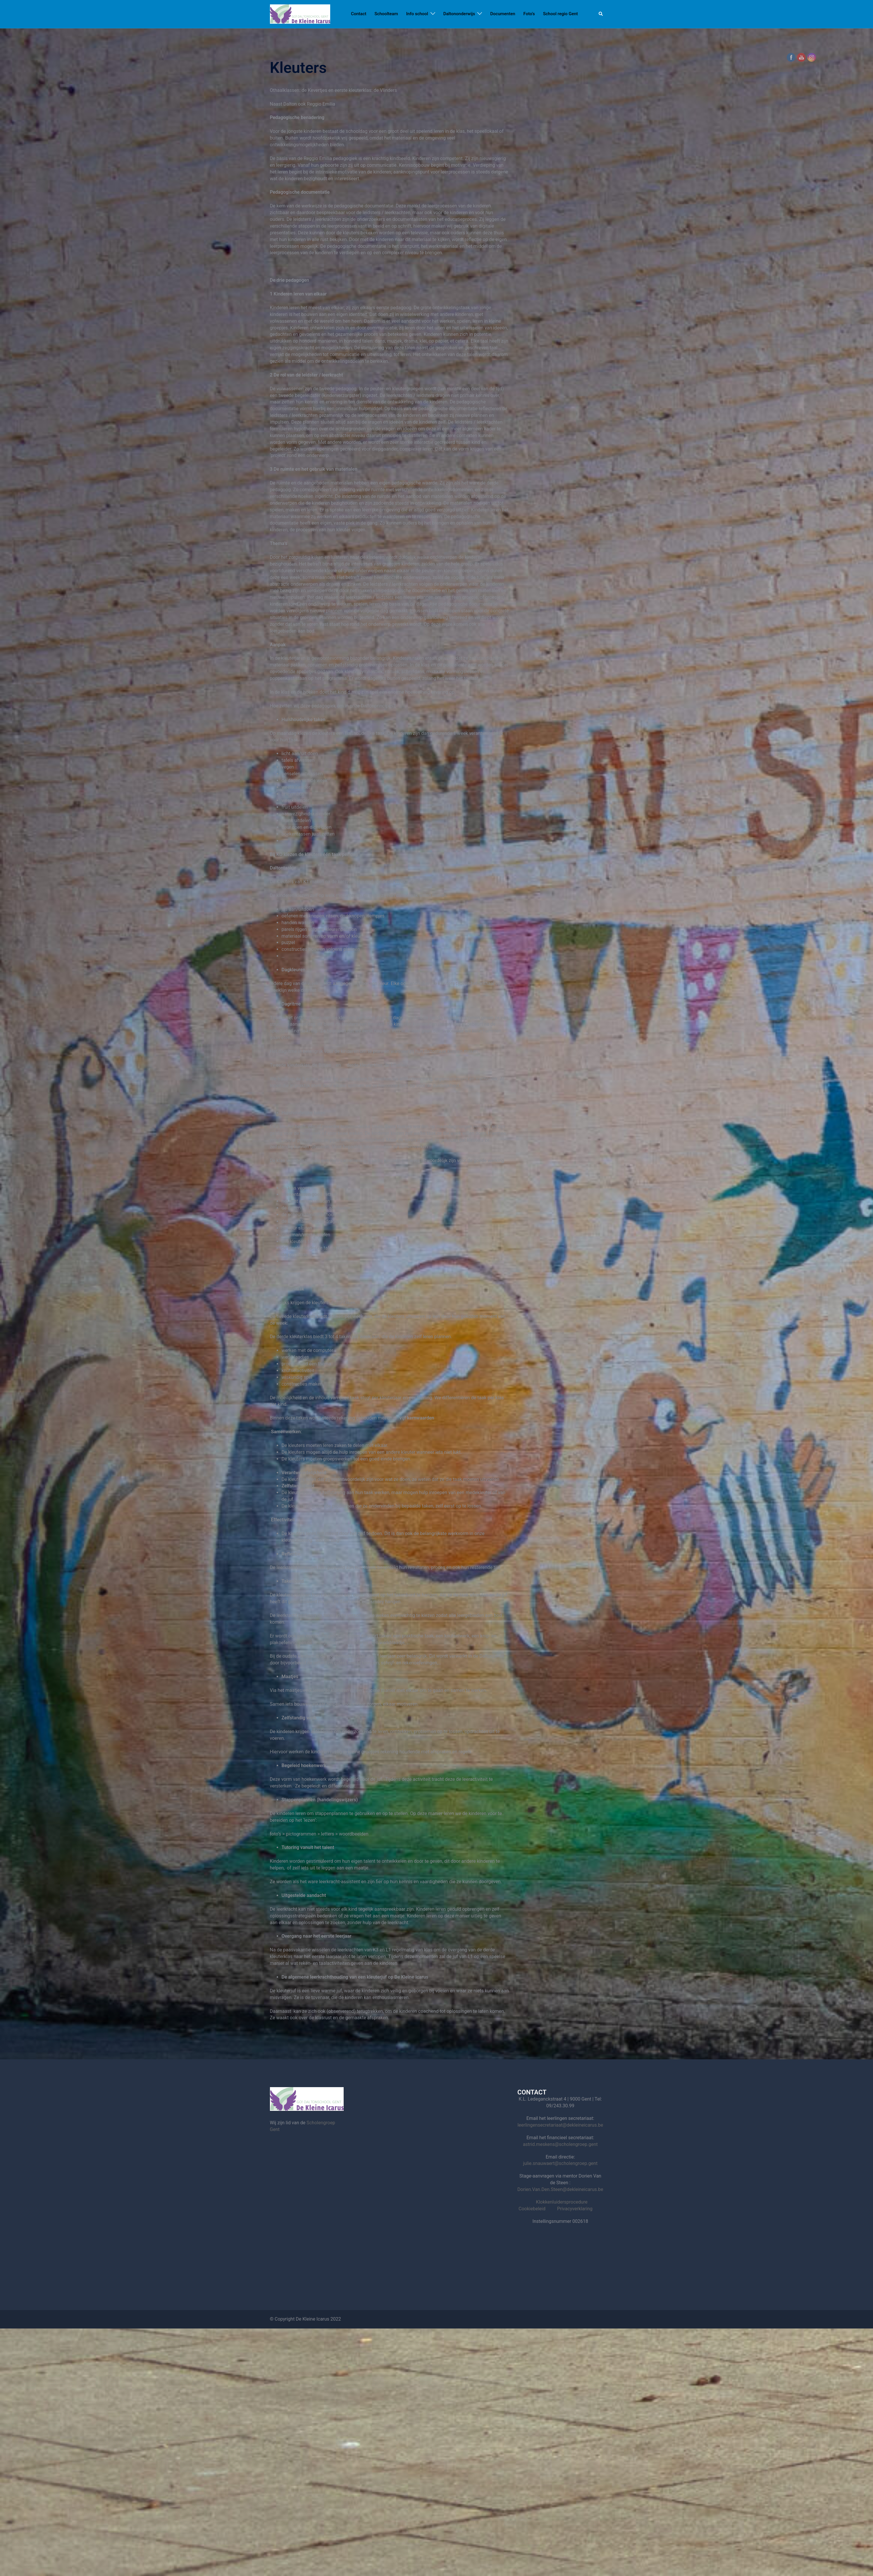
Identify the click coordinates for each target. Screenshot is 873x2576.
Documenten (502, 13)
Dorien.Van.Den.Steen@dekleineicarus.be (560, 2189)
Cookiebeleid (532, 2208)
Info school (417, 13)
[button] (601, 14)
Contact (358, 13)
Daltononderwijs (459, 13)
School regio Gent (560, 13)
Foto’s (529, 13)
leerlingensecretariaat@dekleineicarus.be (560, 2125)
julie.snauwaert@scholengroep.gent (560, 2163)
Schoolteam (386, 13)
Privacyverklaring (575, 2208)
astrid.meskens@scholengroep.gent (560, 2144)
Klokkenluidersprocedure (562, 2202)
